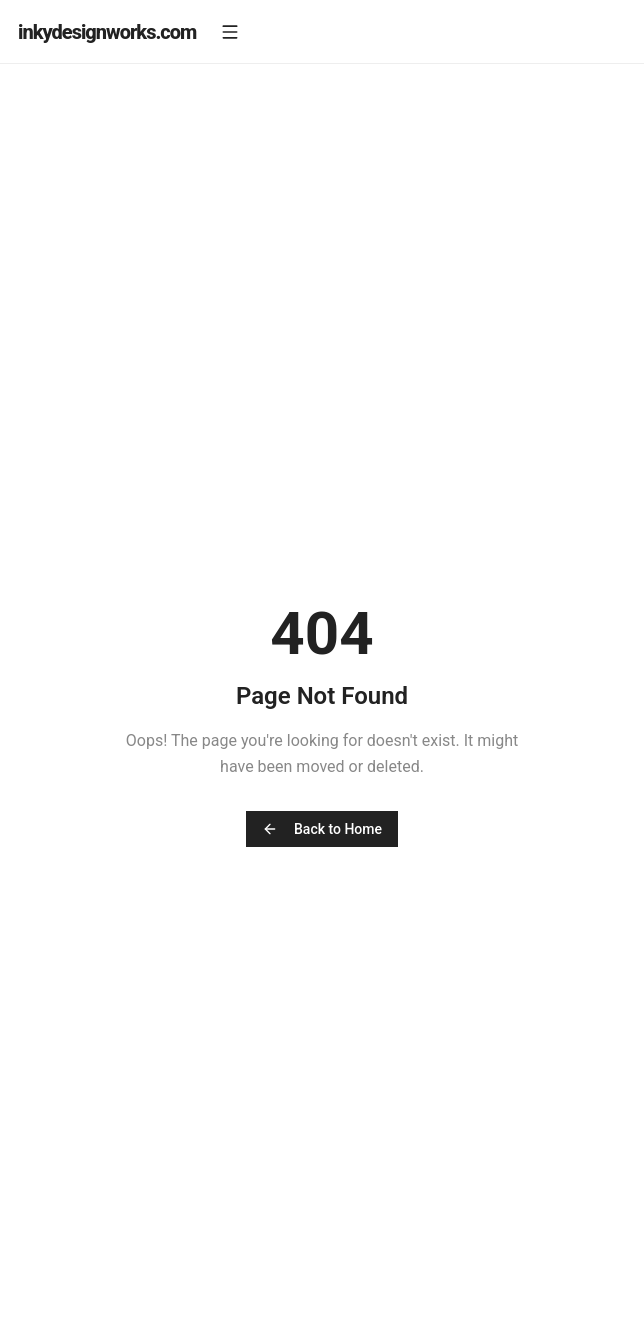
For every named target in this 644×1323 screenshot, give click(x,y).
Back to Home (322, 829)
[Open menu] (230, 32)
